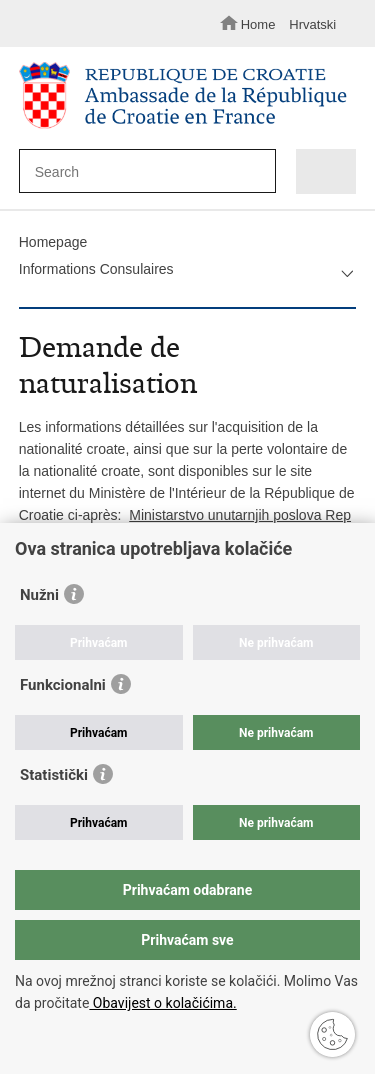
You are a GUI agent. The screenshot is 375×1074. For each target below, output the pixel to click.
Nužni (39, 595)
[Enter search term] (140, 171)
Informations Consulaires (96, 269)
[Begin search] (255, 172)
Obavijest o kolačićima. (162, 1003)
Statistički (54, 775)
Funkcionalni (63, 685)
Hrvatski (312, 24)
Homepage (53, 242)
